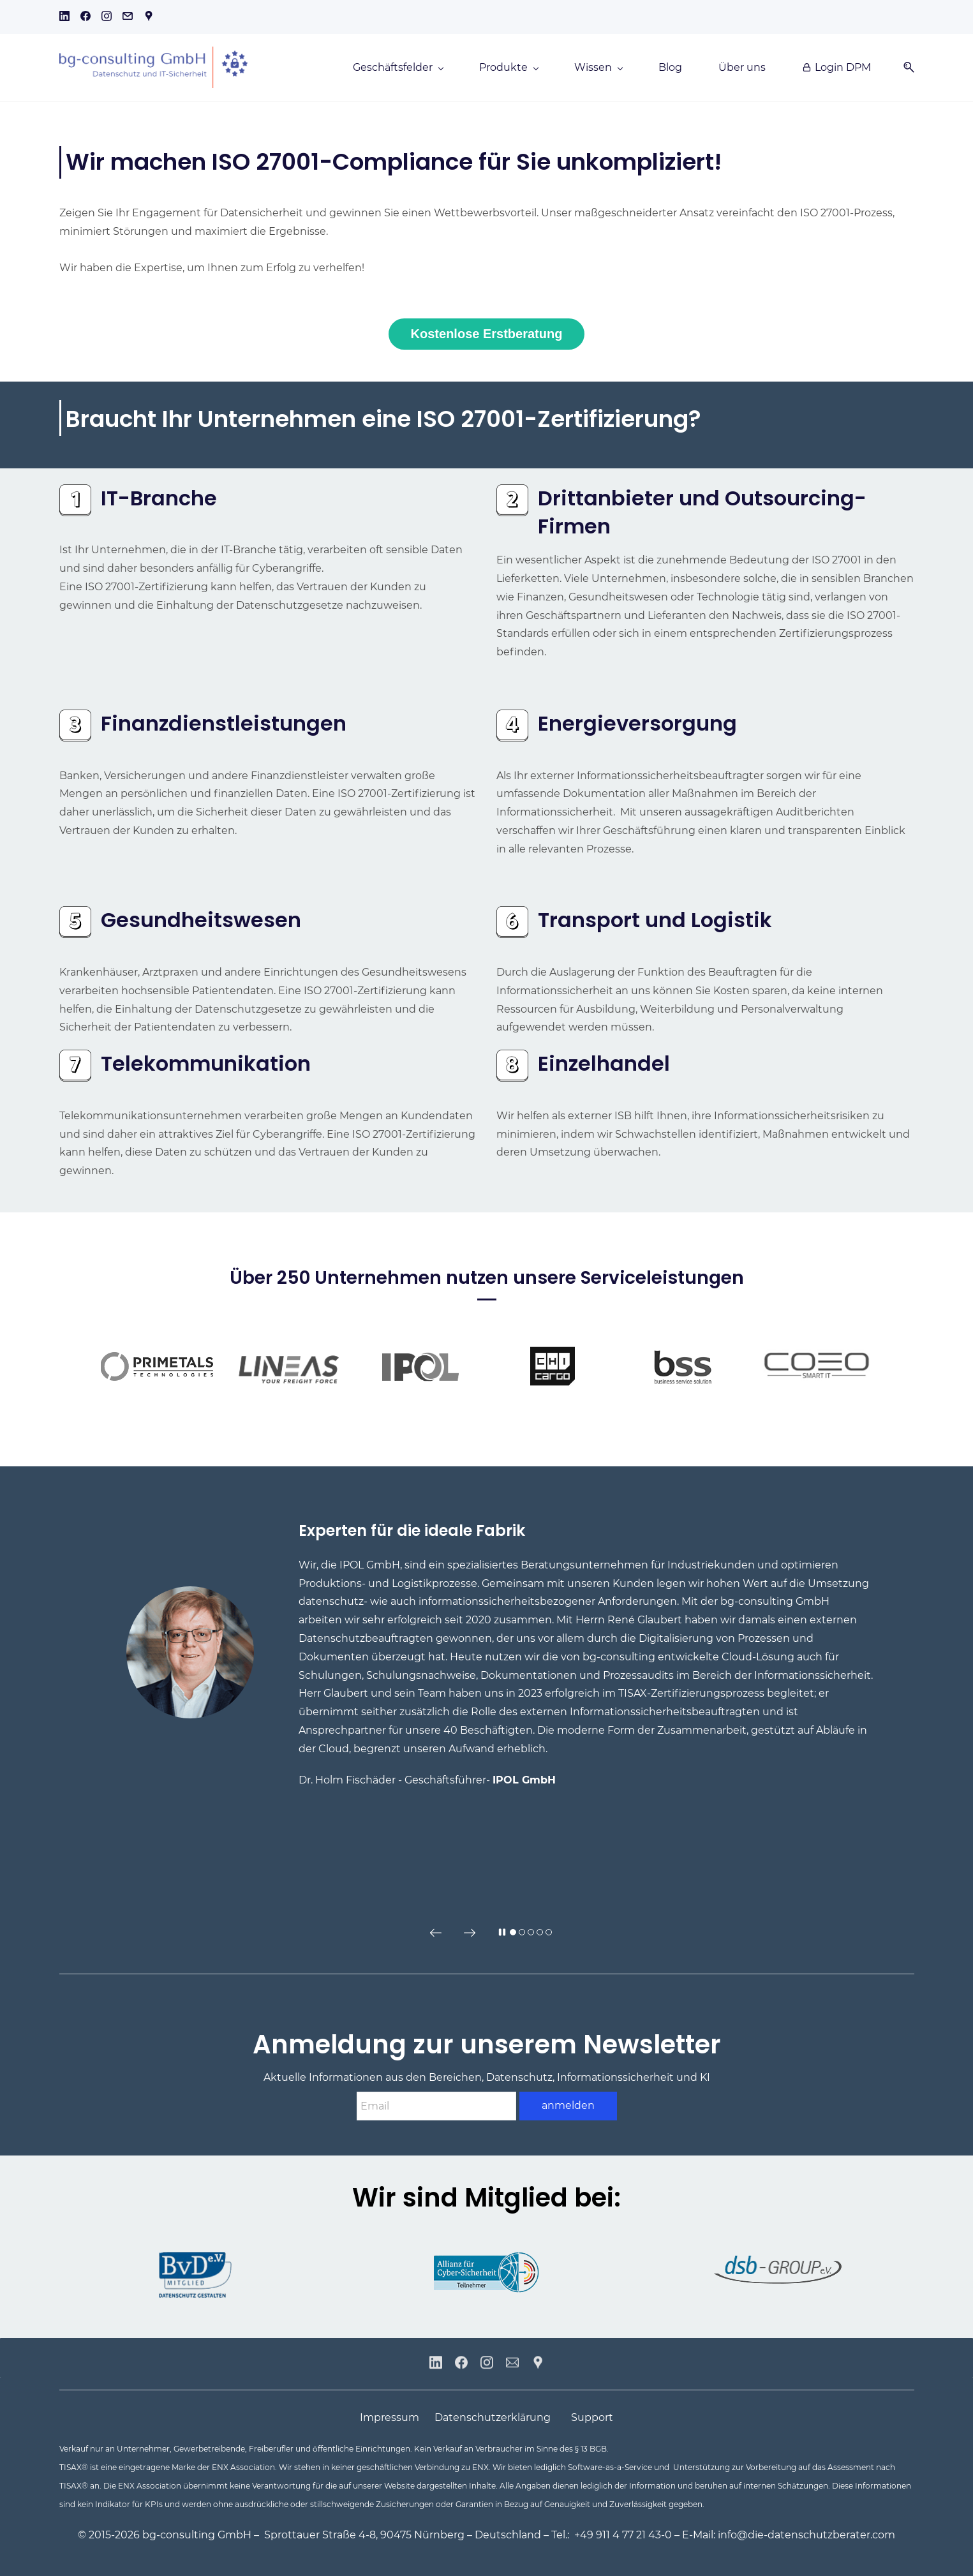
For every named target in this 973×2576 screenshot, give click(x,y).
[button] (904, 67)
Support (592, 2417)
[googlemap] (149, 18)
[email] (128, 18)
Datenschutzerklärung (493, 2417)
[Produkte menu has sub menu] (508, 67)
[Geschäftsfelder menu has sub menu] (398, 67)
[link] (75, 493)
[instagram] (106, 18)
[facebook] (85, 18)
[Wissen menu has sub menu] (598, 67)
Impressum (389, 2417)
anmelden (568, 2105)
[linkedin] (64, 18)
